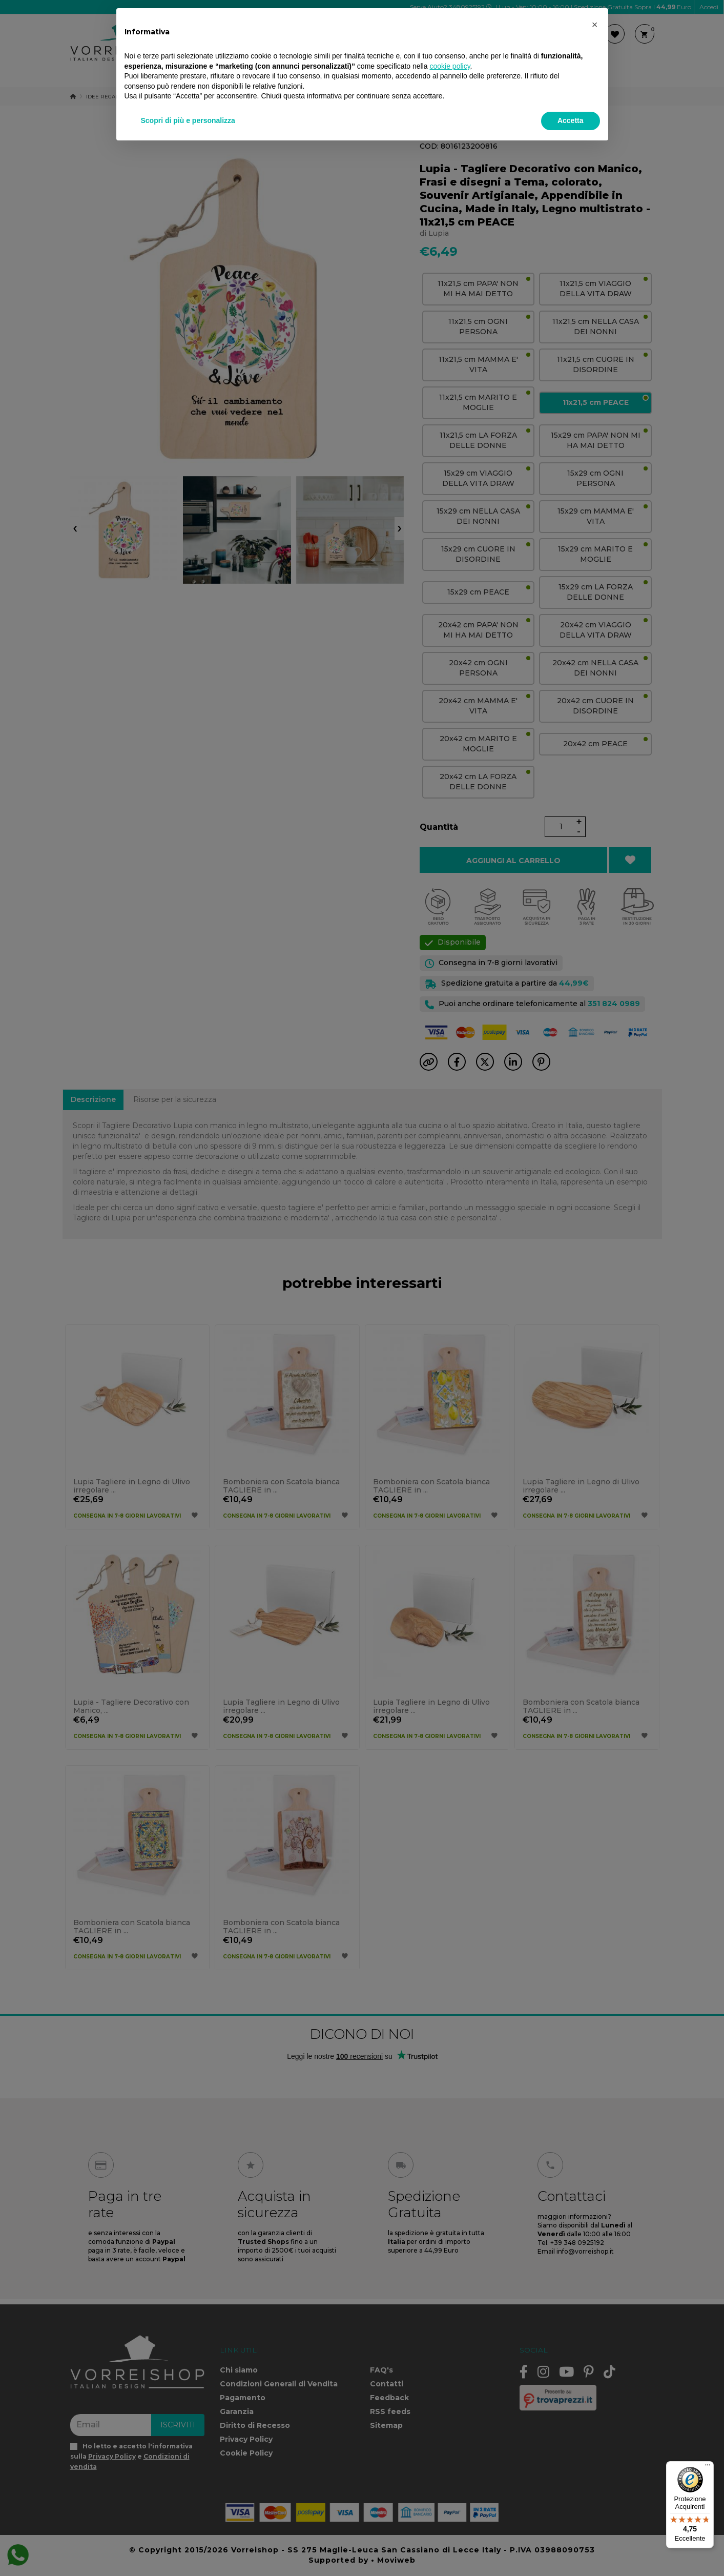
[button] (595, 24)
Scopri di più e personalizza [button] (188, 120)
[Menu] (707, 2467)
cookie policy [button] (449, 66)
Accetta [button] (570, 120)
